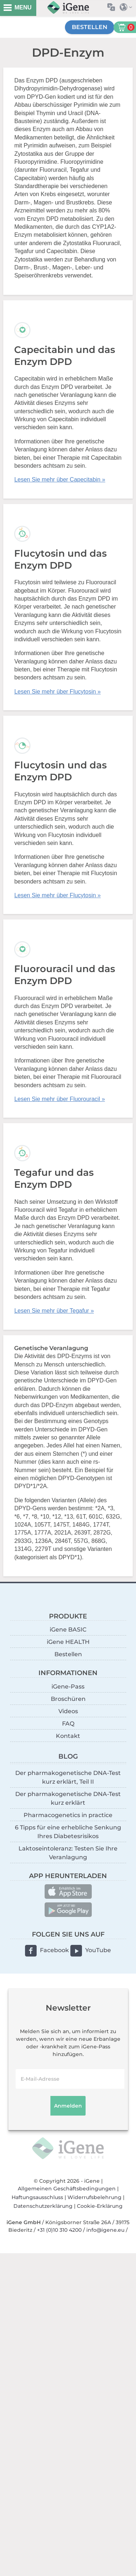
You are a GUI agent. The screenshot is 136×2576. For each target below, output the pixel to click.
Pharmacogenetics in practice (68, 1815)
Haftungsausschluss (37, 2197)
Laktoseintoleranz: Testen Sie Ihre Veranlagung (68, 1853)
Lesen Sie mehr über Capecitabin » (59, 479)
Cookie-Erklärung (100, 2206)
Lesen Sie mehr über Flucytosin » (57, 691)
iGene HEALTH (68, 1641)
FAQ (68, 1723)
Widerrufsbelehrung (94, 2197)
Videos (68, 1711)
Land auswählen (128, 7)
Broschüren (68, 1698)
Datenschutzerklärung (43, 2206)
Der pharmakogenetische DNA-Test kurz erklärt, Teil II (68, 1777)
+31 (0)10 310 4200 (59, 2230)
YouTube (98, 1950)
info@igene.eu (105, 2230)
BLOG (68, 1756)
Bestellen (89, 27)
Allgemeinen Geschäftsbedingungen (67, 2188)
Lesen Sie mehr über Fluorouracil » (59, 1099)
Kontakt (68, 1735)
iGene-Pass (68, 1686)
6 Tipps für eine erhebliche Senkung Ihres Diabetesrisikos (68, 1832)
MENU (23, 7)
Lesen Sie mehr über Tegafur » (54, 1311)
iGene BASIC (68, 1629)
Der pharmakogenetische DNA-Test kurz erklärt (68, 1798)
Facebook (54, 1950)
